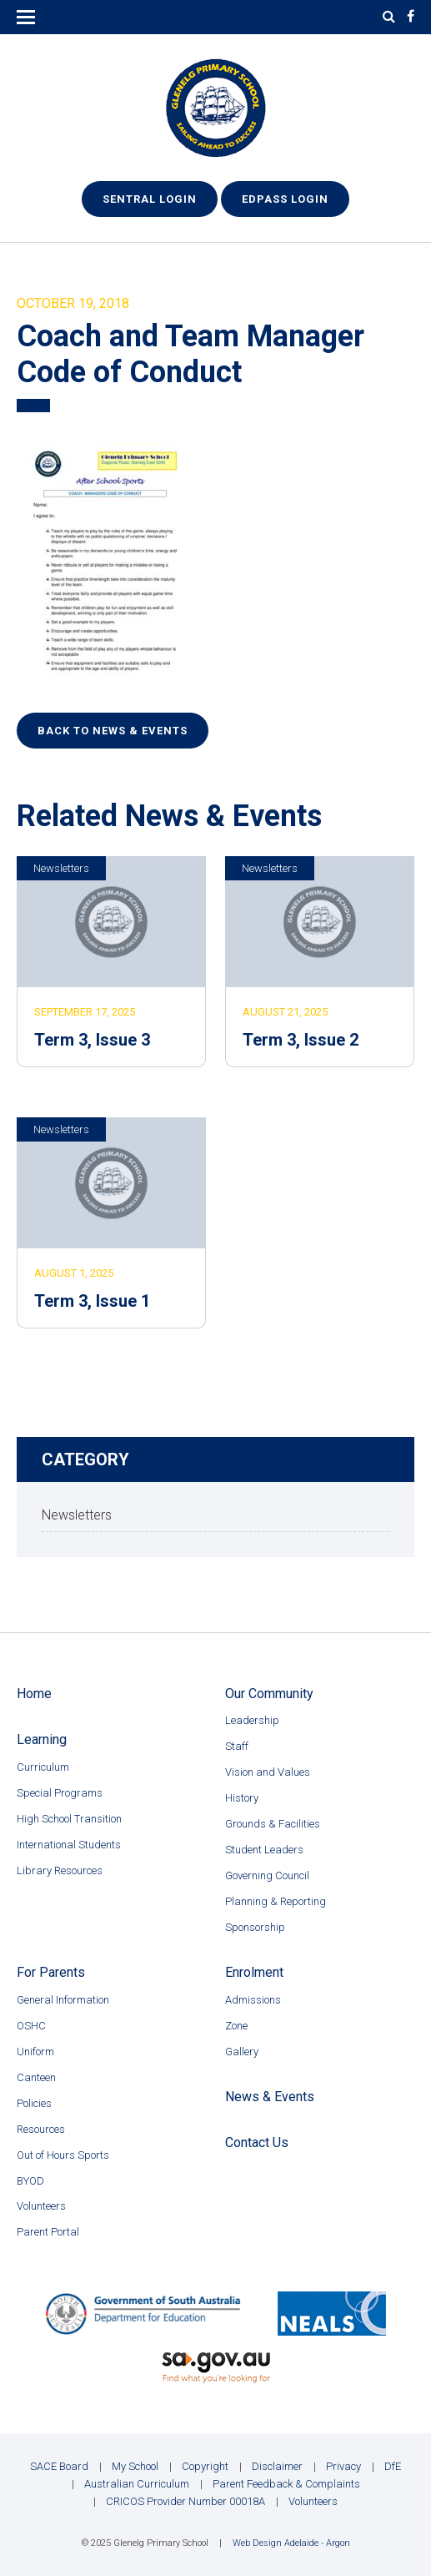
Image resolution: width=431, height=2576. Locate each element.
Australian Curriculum (136, 2484)
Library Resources (60, 1870)
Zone (236, 2025)
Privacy (343, 2466)
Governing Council (267, 1875)
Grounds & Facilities (272, 1823)
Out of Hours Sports (63, 2155)
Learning (42, 1739)
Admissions (253, 2000)
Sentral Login (150, 199)
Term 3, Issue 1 (92, 1301)
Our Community (269, 1693)
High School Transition (69, 1818)
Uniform (35, 2051)
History (241, 1798)
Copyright (205, 2466)
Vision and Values (267, 1772)
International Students (69, 1844)
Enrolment (254, 1972)
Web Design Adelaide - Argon (291, 2543)
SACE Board (59, 2466)
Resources (41, 2129)
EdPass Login (285, 199)
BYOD (30, 2181)
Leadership (252, 1720)
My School (135, 2466)
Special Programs (60, 1793)
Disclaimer (277, 2466)
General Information (63, 2000)
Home (34, 1693)
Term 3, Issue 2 (300, 1040)
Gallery (241, 2051)
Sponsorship (255, 1927)
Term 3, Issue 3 (92, 1040)
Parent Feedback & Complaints (286, 2484)
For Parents (51, 1972)
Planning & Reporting (275, 1901)
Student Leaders (264, 1849)
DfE (392, 2466)
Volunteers (41, 2206)
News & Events (269, 2097)
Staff (236, 1746)
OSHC (31, 2025)
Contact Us (256, 2142)
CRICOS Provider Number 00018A (185, 2501)
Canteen (36, 2077)
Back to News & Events (113, 730)
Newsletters (61, 868)
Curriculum (43, 1767)
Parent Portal (48, 2232)
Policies (34, 2103)
